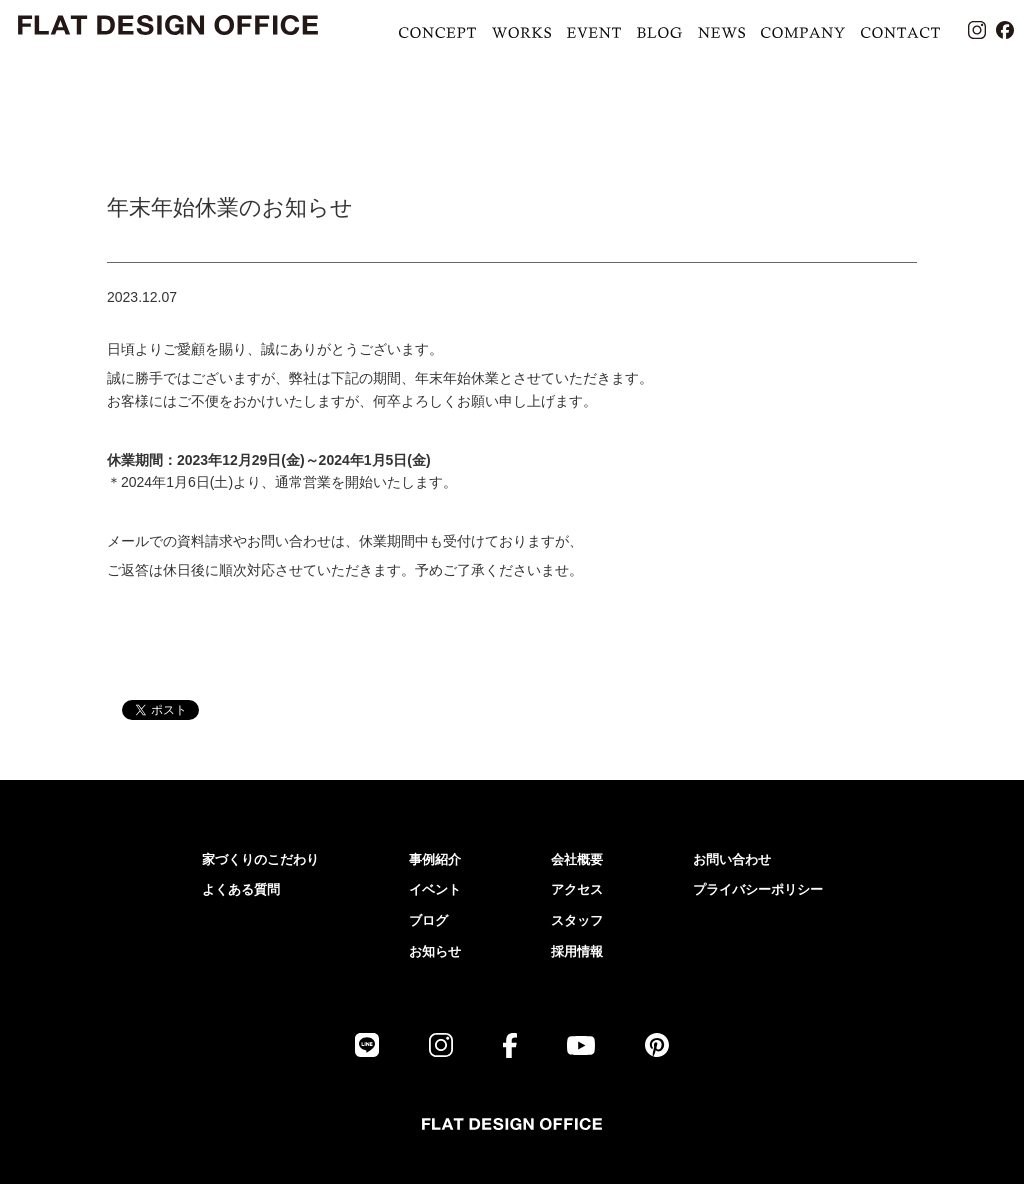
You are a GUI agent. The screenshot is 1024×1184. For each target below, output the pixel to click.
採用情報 (577, 951)
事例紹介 (435, 859)
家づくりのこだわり (260, 859)
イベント (435, 889)
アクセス (577, 889)
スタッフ (577, 920)
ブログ (428, 920)
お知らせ (435, 951)
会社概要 (577, 859)
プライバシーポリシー (758, 889)
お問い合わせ (732, 859)
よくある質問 (241, 889)
